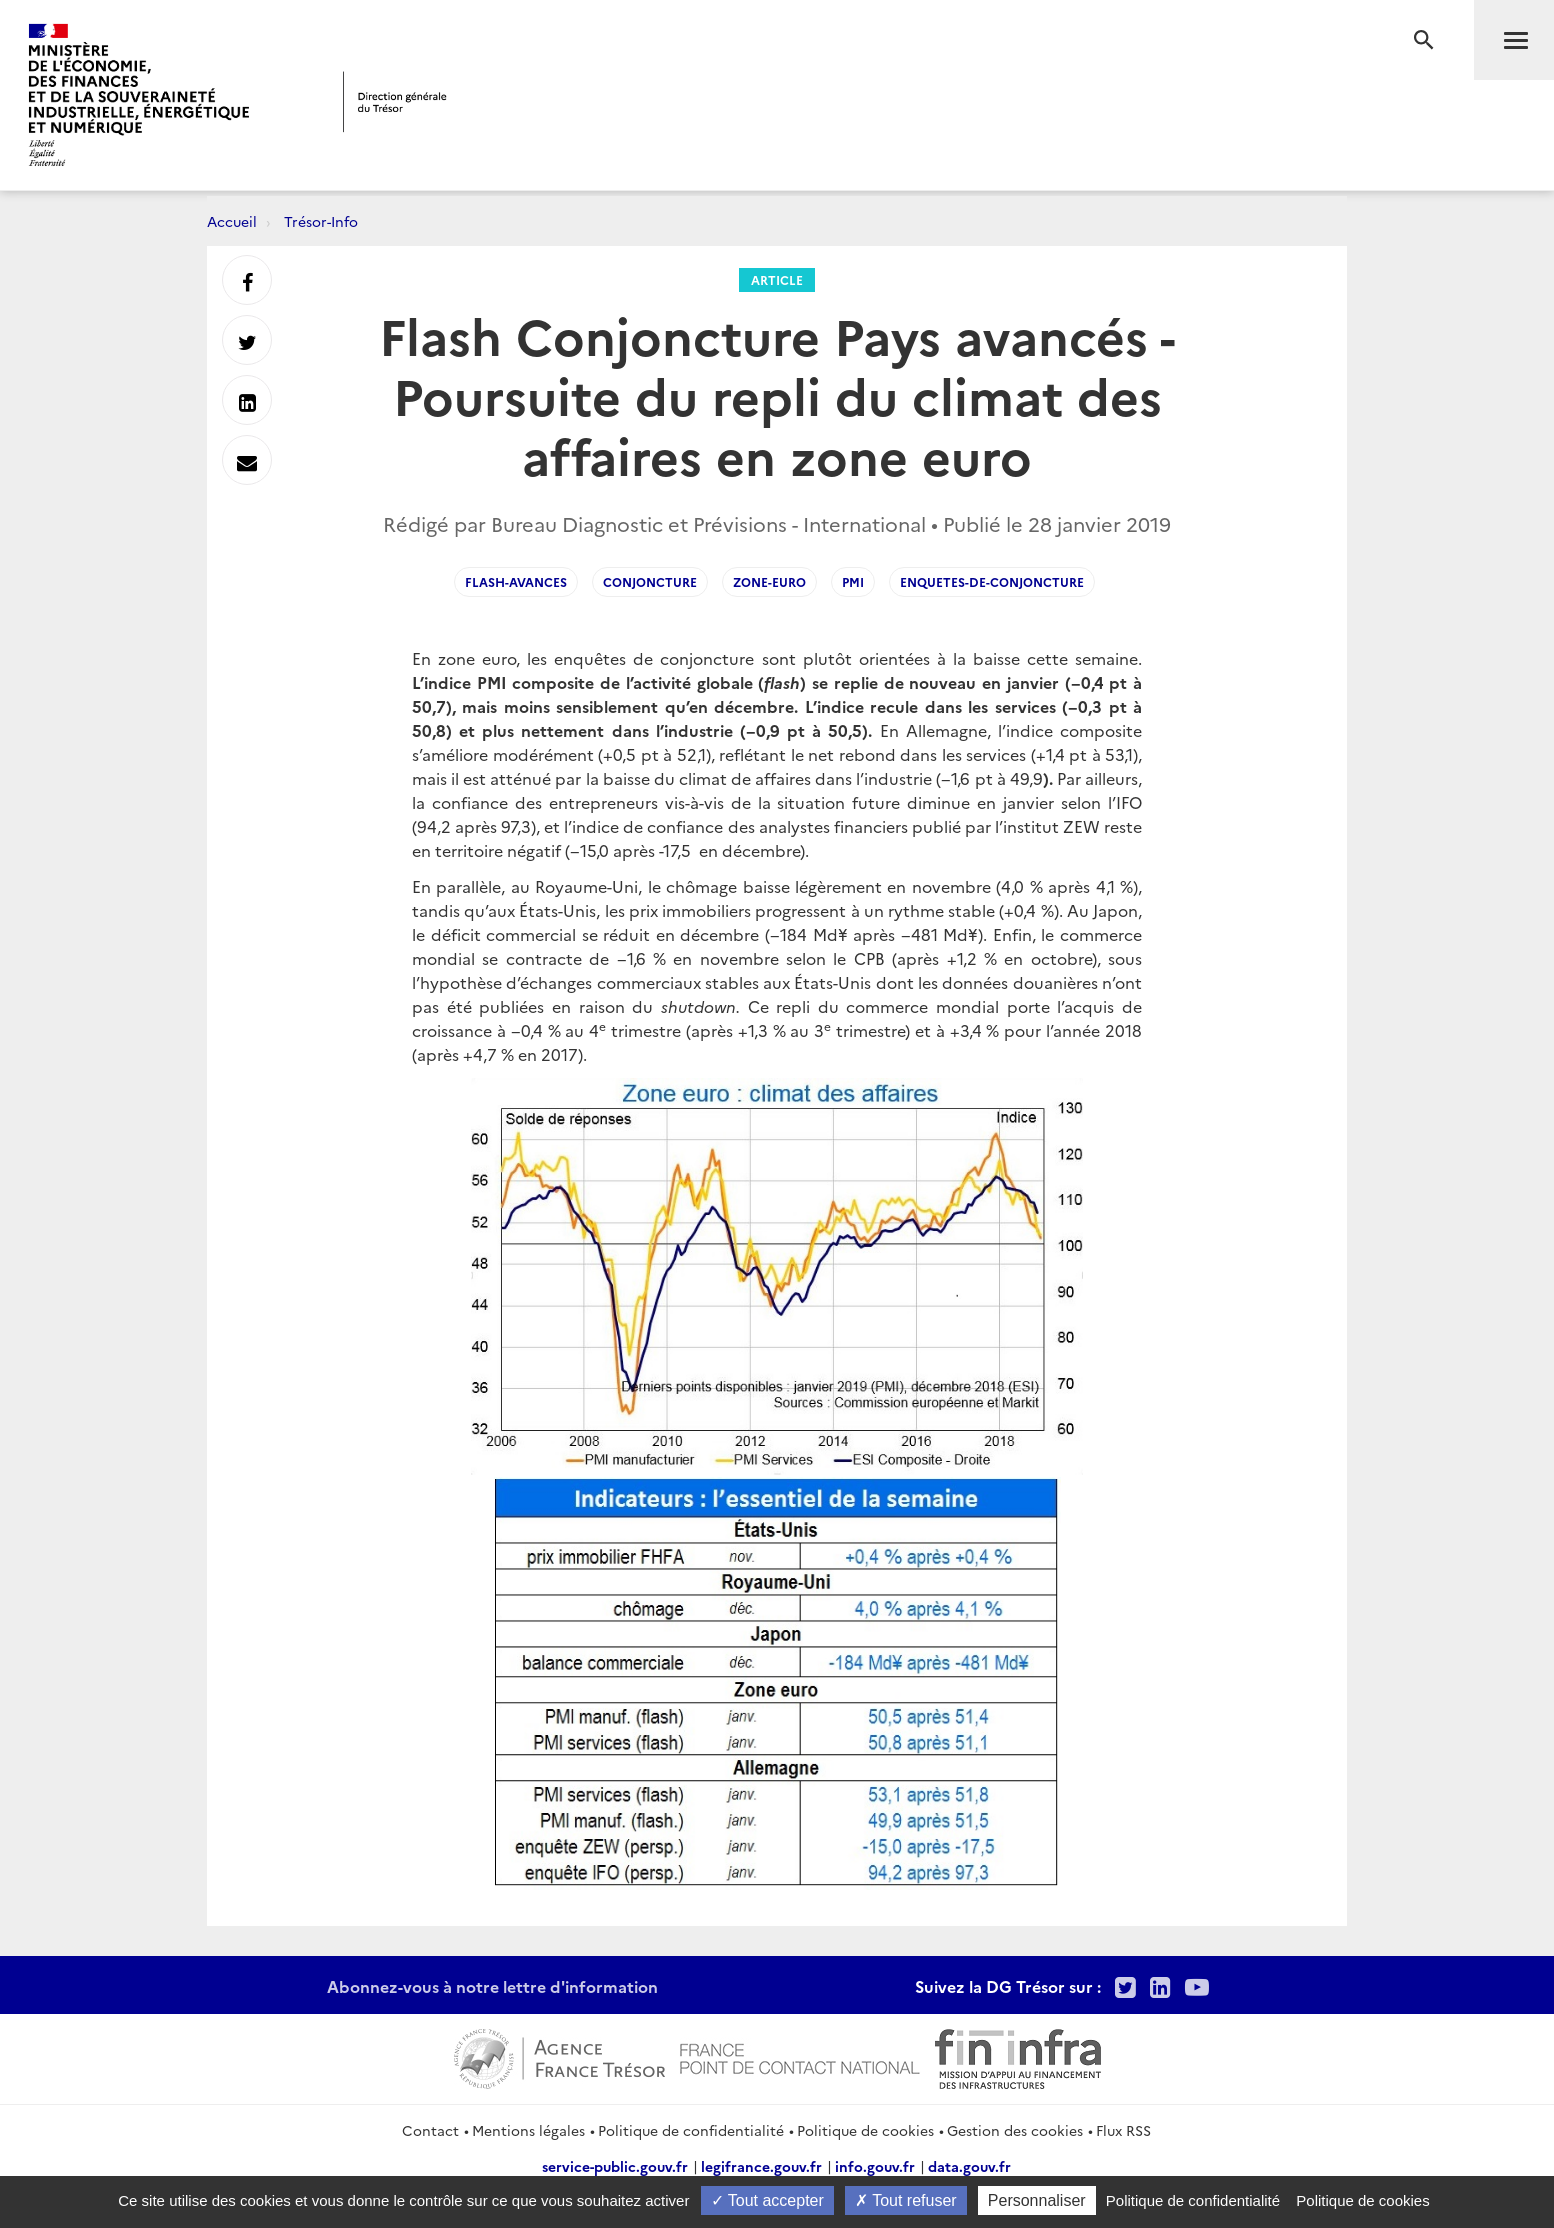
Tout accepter (767, 2200)
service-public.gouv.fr (615, 2166)
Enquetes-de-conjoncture (992, 581)
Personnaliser (1037, 2200)
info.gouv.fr (875, 2166)
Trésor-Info (321, 221)
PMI (853, 581)
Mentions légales (528, 2130)
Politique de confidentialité (691, 2130)
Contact (430, 2130)
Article (777, 279)
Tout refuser (906, 2200)
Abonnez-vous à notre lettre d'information (492, 1986)
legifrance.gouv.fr (761, 2166)
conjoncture (650, 581)
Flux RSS (1123, 2130)
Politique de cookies (865, 2130)
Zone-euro (769, 581)
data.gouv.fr (969, 2166)
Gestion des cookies (1015, 2130)
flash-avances (516, 581)
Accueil (232, 221)
